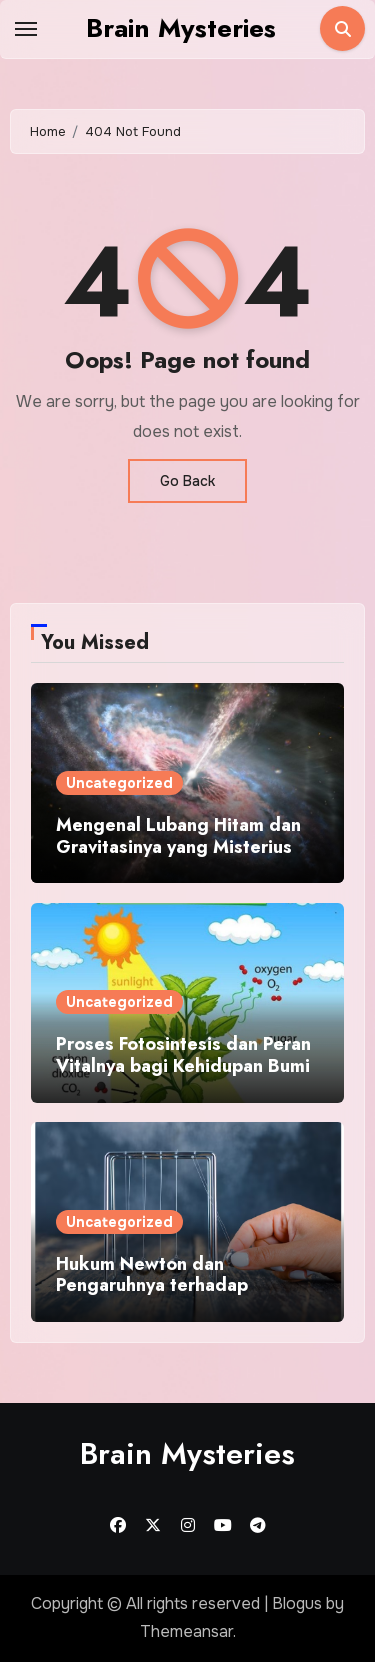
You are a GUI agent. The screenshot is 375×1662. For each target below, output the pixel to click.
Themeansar (186, 1631)
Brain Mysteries (181, 28)
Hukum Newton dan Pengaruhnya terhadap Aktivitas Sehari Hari (152, 1285)
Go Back (187, 481)
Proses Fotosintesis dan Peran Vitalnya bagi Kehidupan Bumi (183, 1055)
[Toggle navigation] (26, 29)
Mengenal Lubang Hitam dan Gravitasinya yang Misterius (178, 836)
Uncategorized (119, 783)
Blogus (297, 1603)
